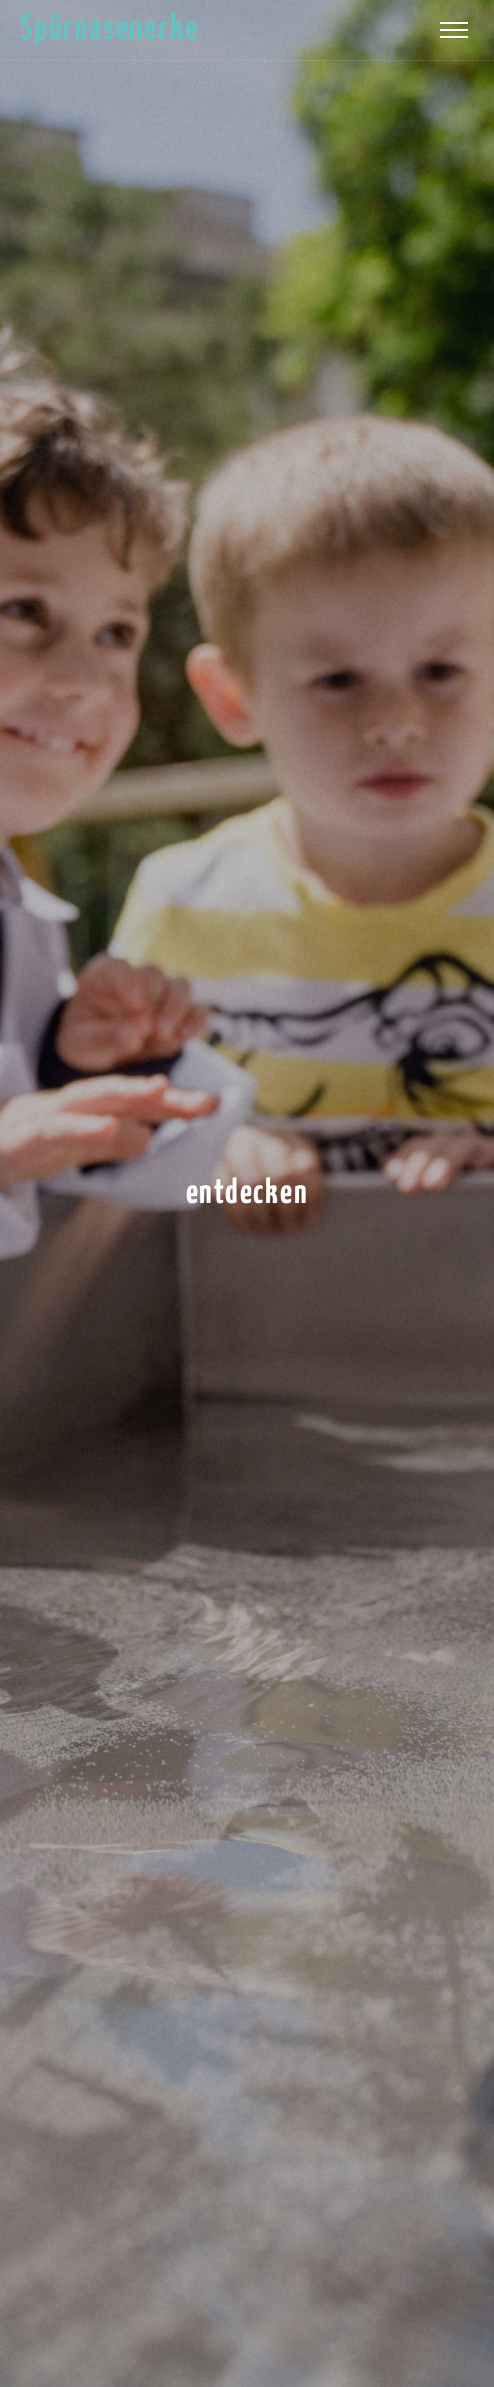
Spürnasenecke (109, 29)
